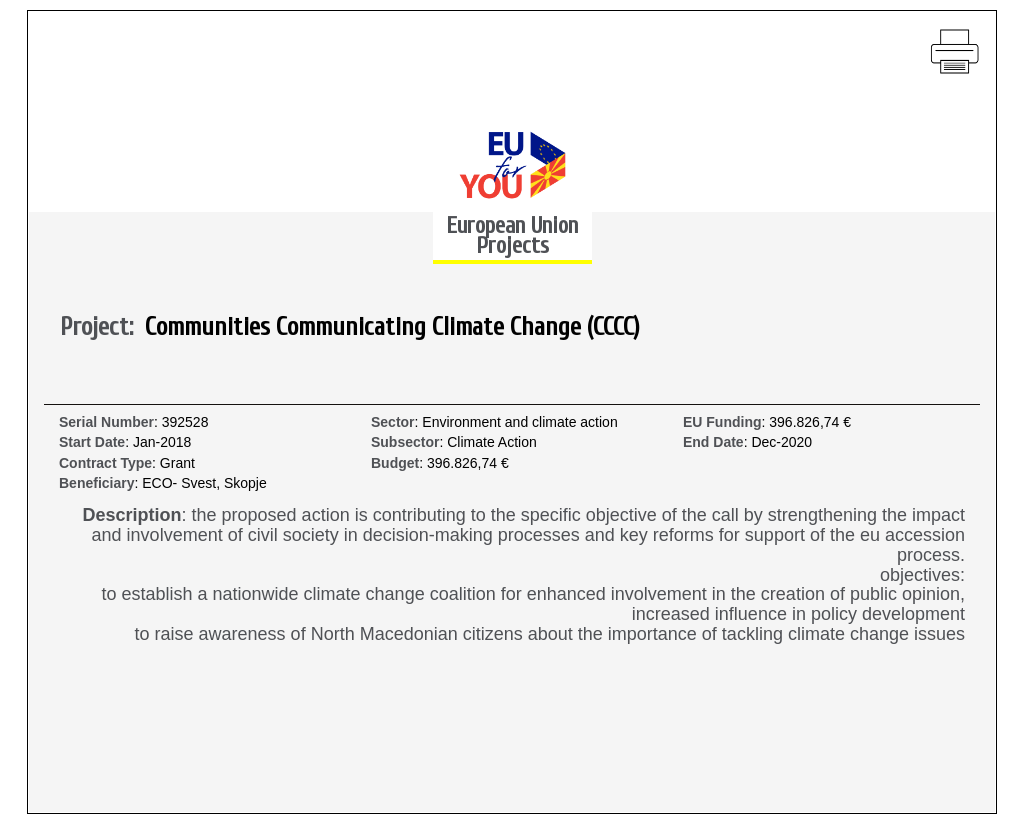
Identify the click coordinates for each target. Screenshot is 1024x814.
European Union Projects (512, 235)
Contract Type (105, 463)
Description (132, 515)
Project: (102, 328)
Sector (393, 422)
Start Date (92, 442)
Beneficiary (96, 483)
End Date (713, 442)
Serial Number (106, 422)
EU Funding (722, 422)
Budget (395, 463)
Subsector (405, 442)
